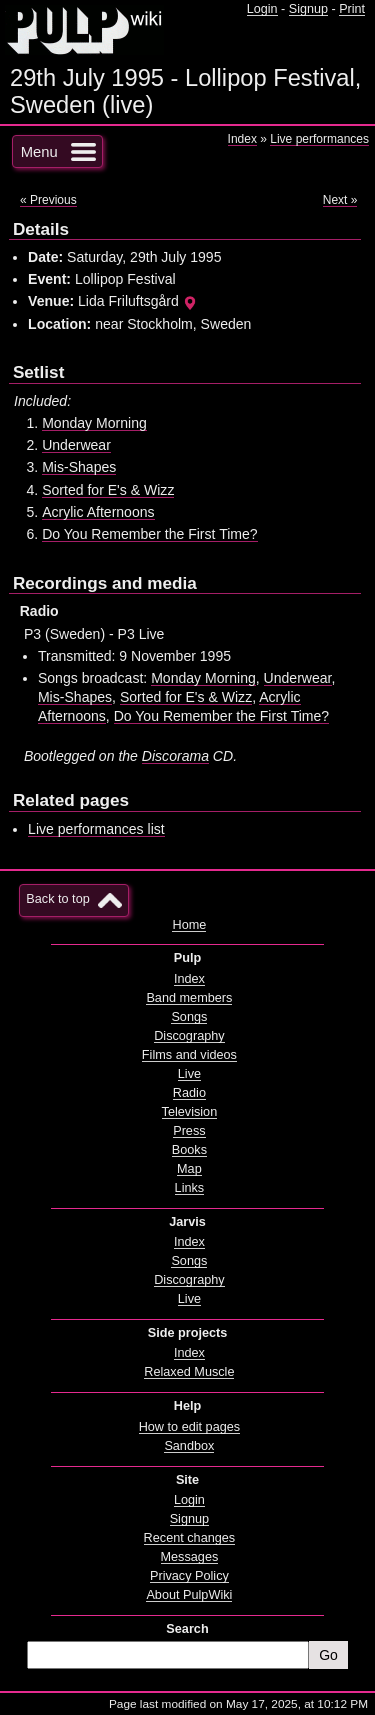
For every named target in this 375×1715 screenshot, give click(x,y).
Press (189, 1131)
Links (190, 1188)
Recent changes (190, 1538)
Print (352, 9)
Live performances (319, 139)
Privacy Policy (189, 1576)
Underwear (76, 445)
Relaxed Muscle (189, 1372)
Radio (189, 1093)
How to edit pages (189, 1427)
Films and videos (189, 1055)
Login (262, 9)
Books (189, 1150)
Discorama (175, 756)
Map (189, 1169)
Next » (340, 200)
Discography (189, 1036)
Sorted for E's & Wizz (108, 490)
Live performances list (96, 829)
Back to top (57, 899)
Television (190, 1112)
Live (189, 1074)
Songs (189, 1017)
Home (189, 925)
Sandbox (189, 1446)
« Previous (48, 200)
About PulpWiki (189, 1595)
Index (242, 139)
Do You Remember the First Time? (149, 534)
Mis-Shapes (79, 467)
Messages (190, 1557)
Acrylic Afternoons (98, 512)
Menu (39, 152)
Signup (308, 9)
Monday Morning (94, 423)
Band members (189, 998)
